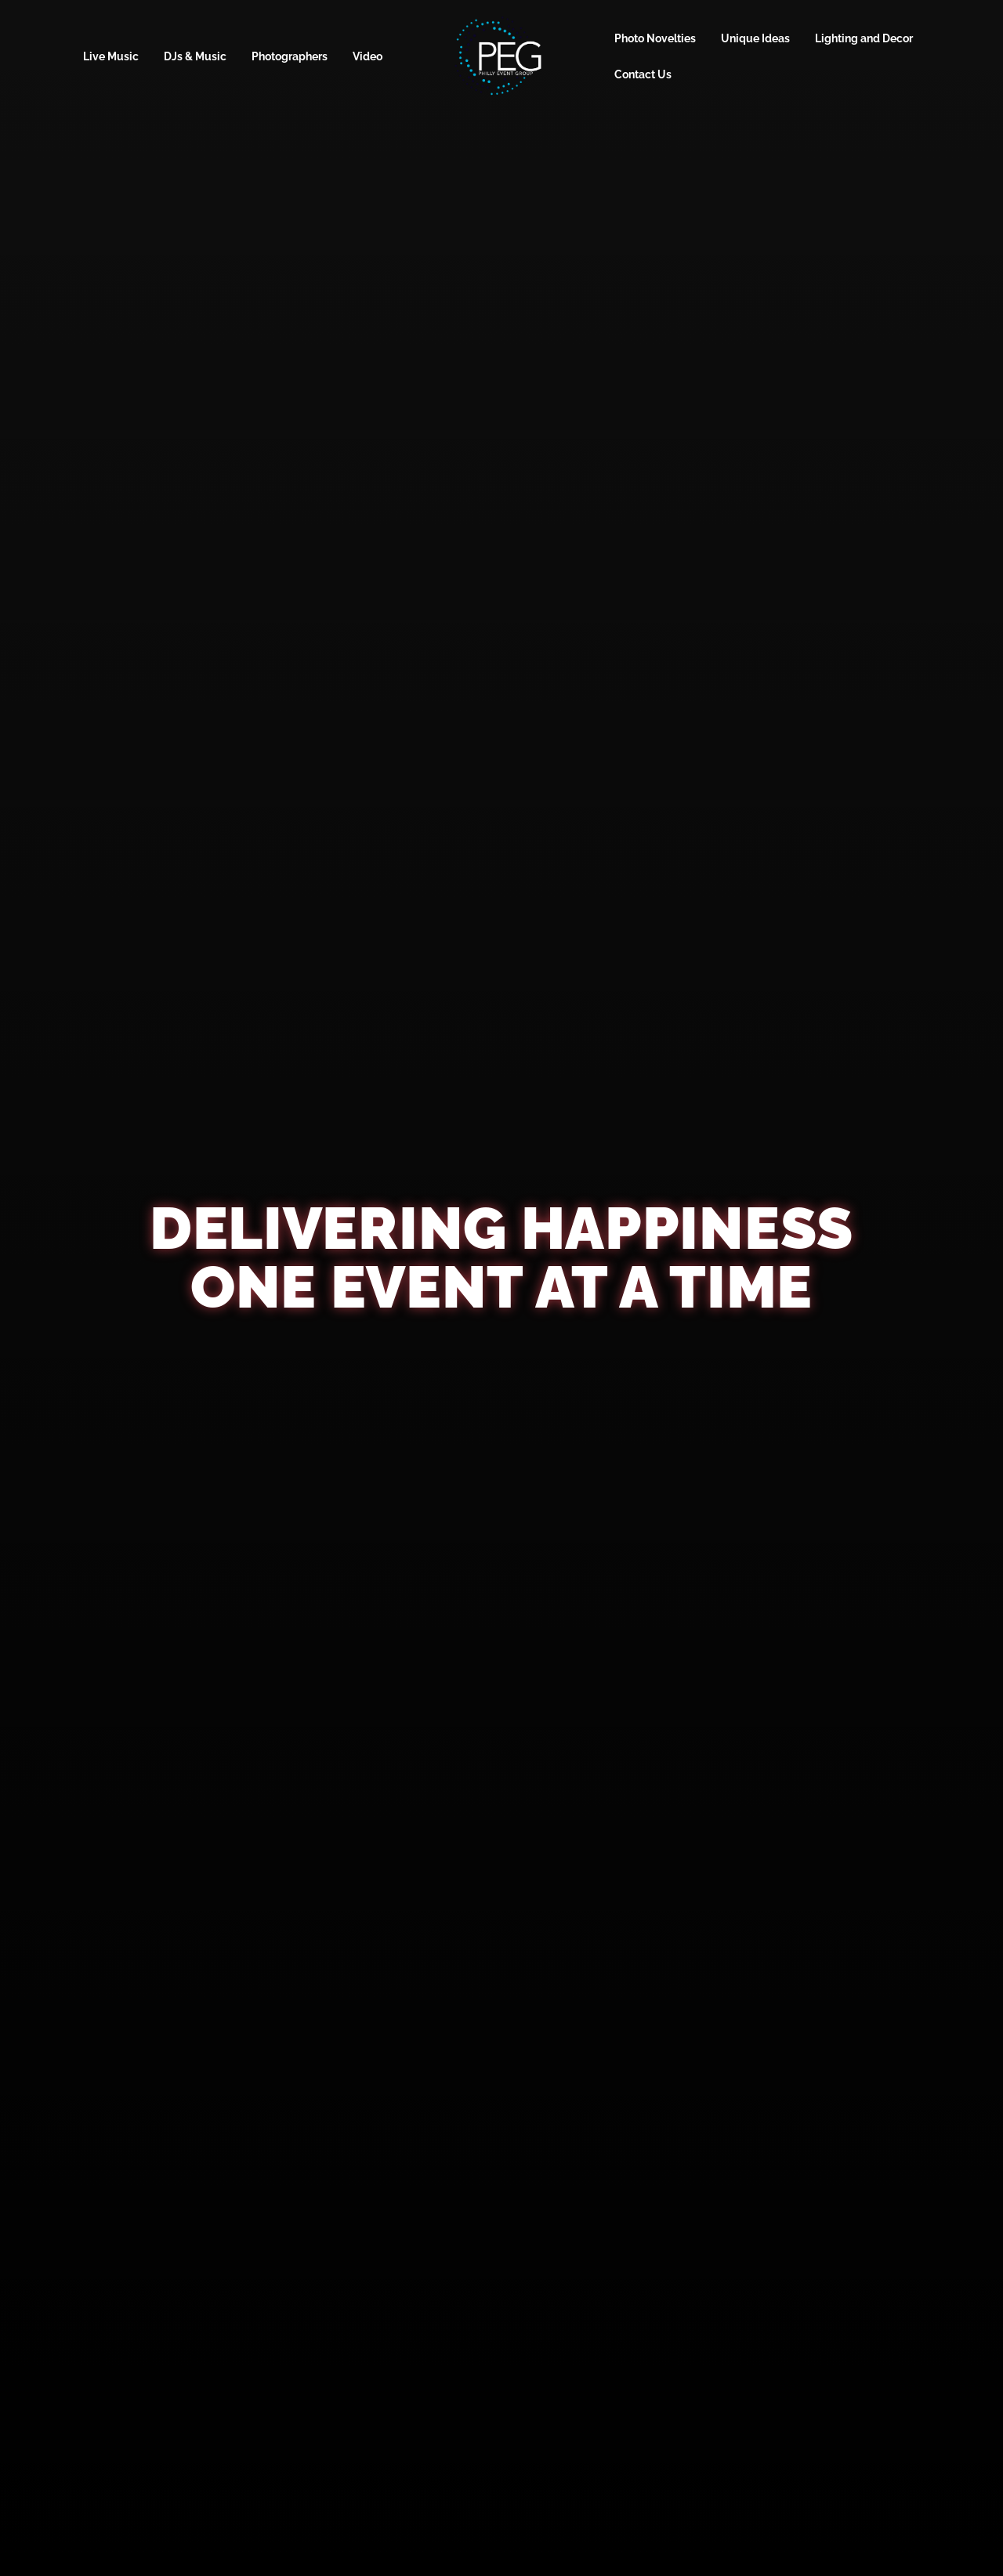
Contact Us (643, 74)
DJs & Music (195, 56)
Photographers (290, 56)
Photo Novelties (655, 38)
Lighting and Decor (864, 38)
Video (367, 56)
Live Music (111, 56)
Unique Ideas (755, 38)
